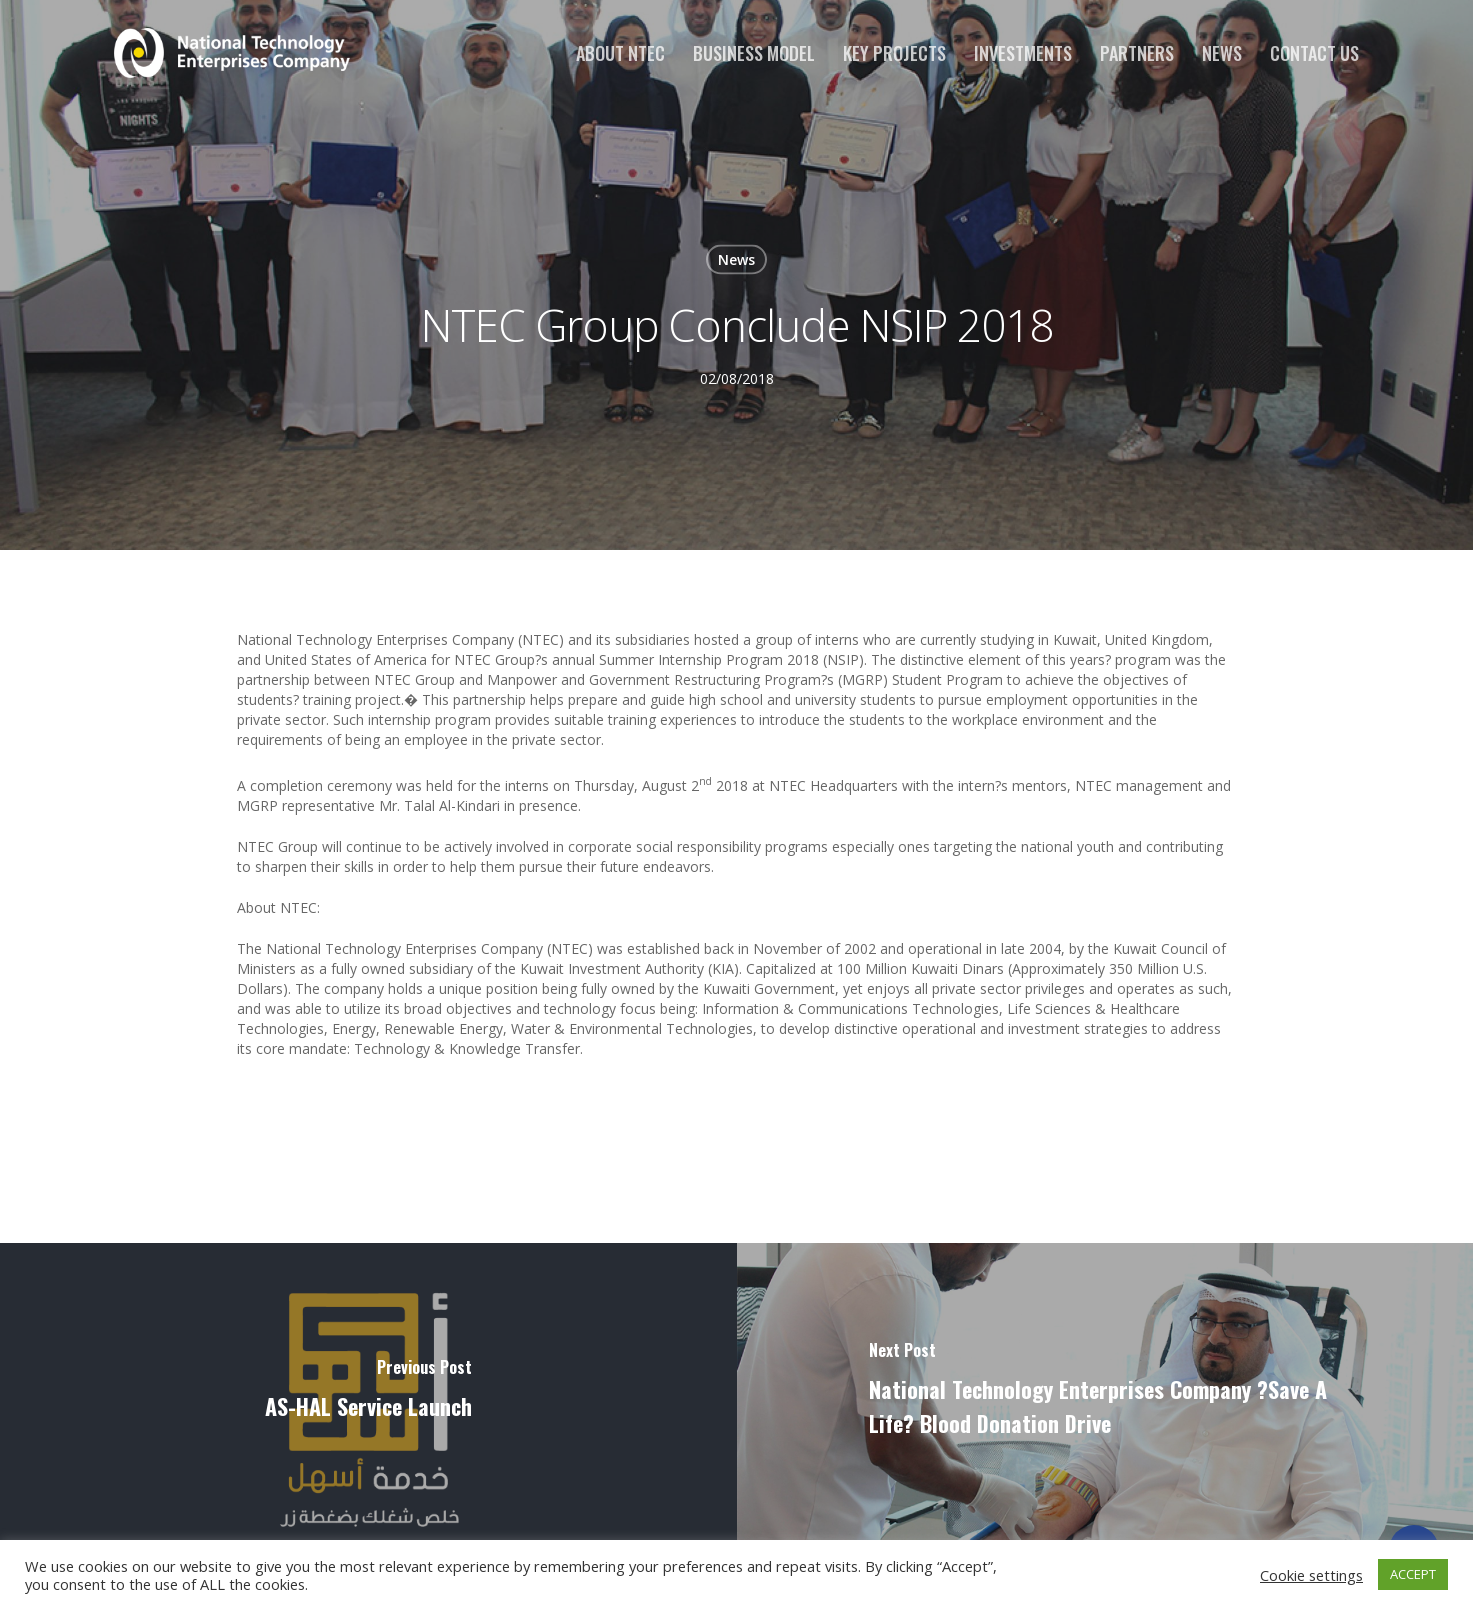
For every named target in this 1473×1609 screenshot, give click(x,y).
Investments (1023, 53)
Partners (1137, 53)
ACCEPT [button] (1413, 1574)
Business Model (754, 53)
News (1222, 53)
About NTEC (620, 53)
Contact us (1314, 53)
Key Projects (894, 53)
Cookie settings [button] (1311, 1575)
